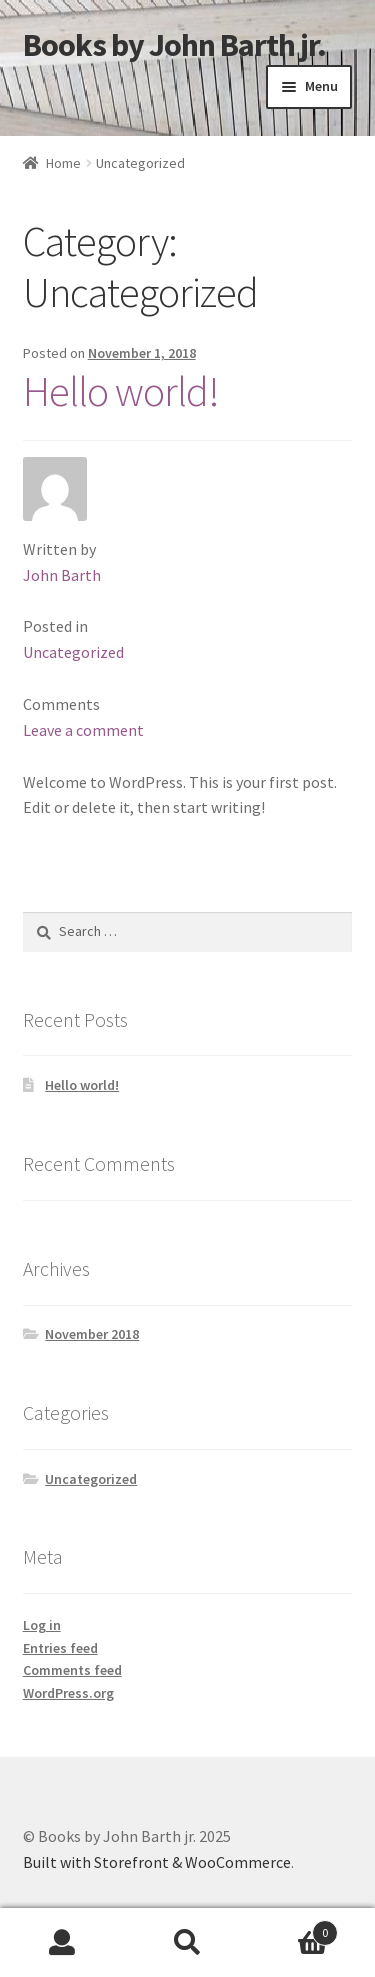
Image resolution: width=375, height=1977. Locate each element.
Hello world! (121, 391)
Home (63, 163)
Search (187, 1943)
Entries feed (60, 1648)
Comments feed (72, 1670)
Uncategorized (73, 652)
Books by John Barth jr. (174, 45)
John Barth (62, 575)
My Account (62, 1943)
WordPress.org (68, 1693)
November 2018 (92, 1334)
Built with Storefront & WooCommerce (157, 1862)
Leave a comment (83, 730)
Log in (42, 1625)
